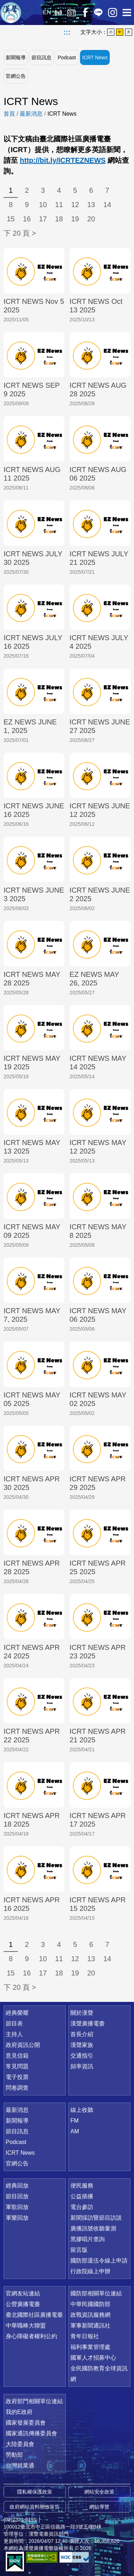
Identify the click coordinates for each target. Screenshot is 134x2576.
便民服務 (81, 2186)
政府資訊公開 (23, 2045)
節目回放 (17, 2196)
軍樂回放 (17, 2218)
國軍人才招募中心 (93, 2358)
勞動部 (14, 2455)
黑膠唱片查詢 (87, 2239)
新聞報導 (16, 57)
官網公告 (16, 76)
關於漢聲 (81, 2013)
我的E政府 (19, 2412)
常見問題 (17, 2066)
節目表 (14, 2023)
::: (67, 32)
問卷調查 (17, 2088)
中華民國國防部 (90, 2304)
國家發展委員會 (26, 2423)
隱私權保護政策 (34, 2492)
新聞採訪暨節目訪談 (96, 2218)
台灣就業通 (20, 2465)
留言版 (79, 2250)
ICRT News (95, 57)
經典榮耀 (17, 2013)
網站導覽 (99, 2507)
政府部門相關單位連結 (34, 2401)
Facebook (85, 12)
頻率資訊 (81, 2066)
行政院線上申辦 (90, 2271)
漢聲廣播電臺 (10, 12)
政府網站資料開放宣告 (35, 2507)
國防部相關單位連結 (96, 2293)
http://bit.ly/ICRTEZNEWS (63, 160)
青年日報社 (84, 2336)
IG (112, 12)
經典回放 (71, 12)
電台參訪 (81, 2207)
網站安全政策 (99, 2492)
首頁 (9, 114)
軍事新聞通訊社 (90, 2326)
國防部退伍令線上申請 (99, 2261)
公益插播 (81, 2196)
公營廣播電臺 (23, 2304)
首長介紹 (81, 2034)
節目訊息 (41, 57)
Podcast (67, 57)
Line (98, 12)
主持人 (14, 2034)
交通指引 (81, 2056)
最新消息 (31, 114)
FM (74, 2121)
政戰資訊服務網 (90, 2315)
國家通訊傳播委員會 (31, 2433)
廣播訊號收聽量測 (93, 2228)
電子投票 (17, 2077)
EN (47, 12)
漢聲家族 (81, 2045)
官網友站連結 (23, 2293)
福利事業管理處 (90, 2347)
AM (74, 2131)
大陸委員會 (20, 2444)
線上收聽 (58, 12)
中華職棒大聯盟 (26, 2326)
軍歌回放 (17, 2207)
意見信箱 (17, 2056)
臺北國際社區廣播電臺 (34, 2315)
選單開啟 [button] (127, 12)
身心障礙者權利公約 (31, 2336)
